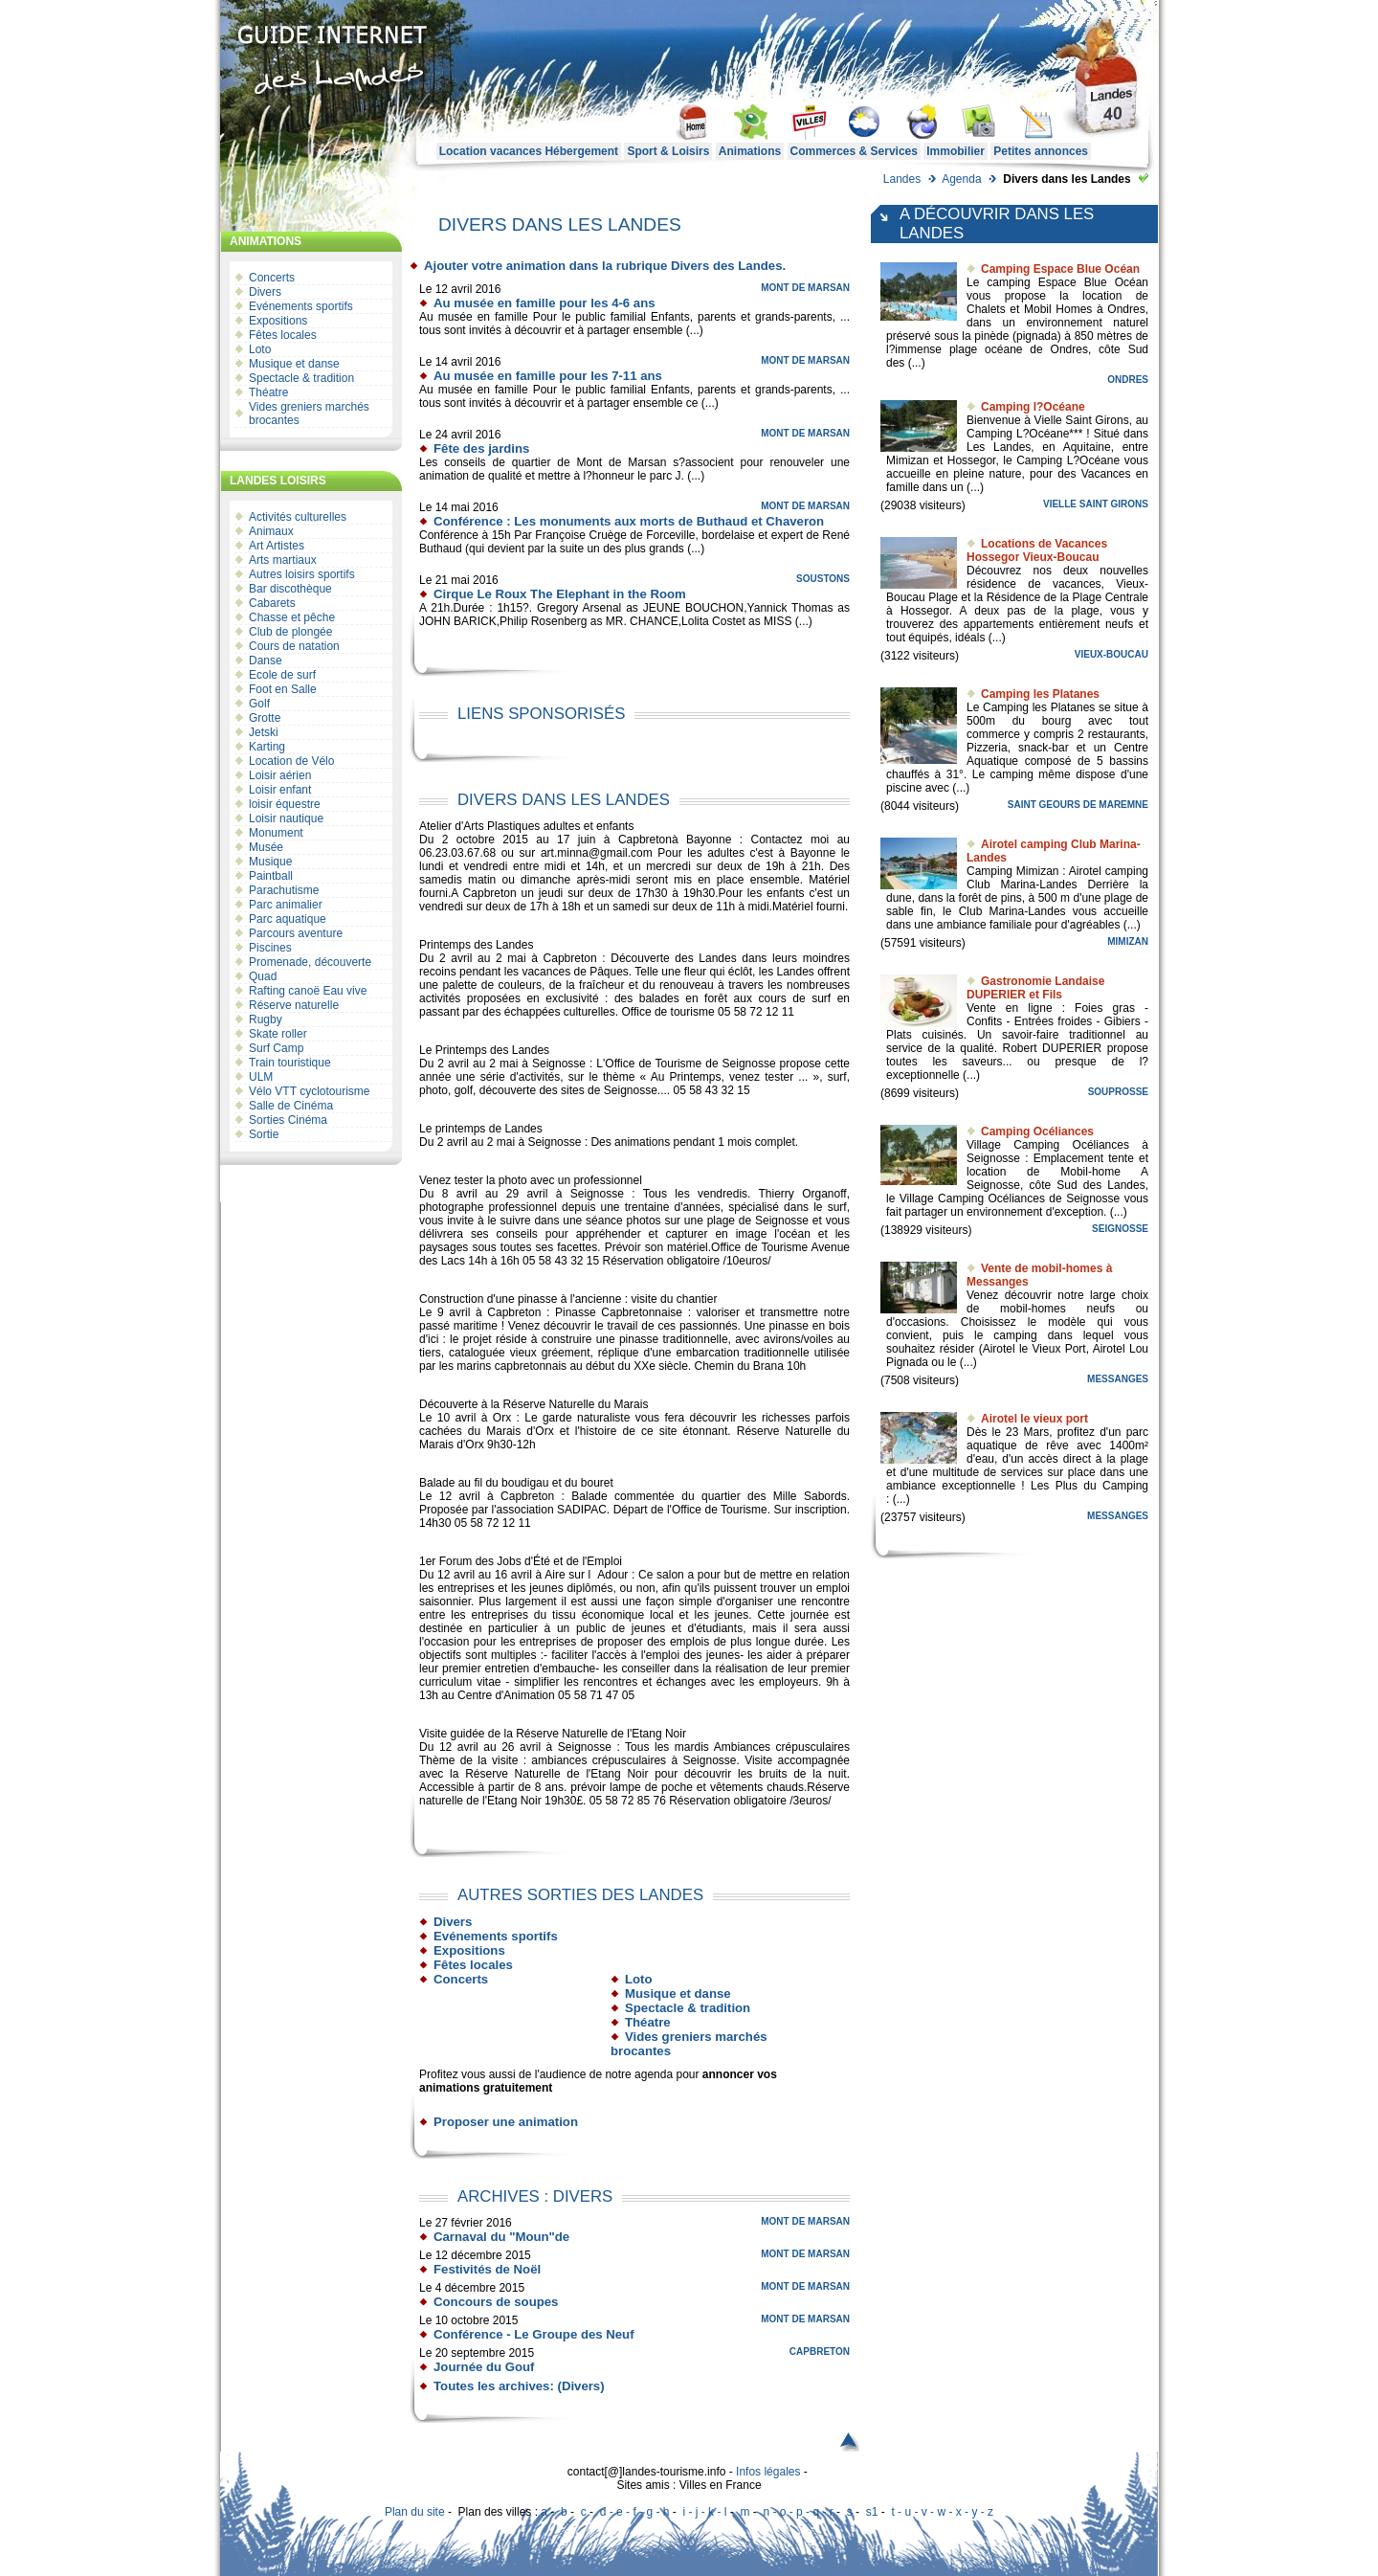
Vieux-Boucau (1111, 654)
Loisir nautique (286, 818)
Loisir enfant (280, 789)
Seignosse (1120, 1228)
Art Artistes (276, 545)
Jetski (263, 732)
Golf (259, 703)
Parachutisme (284, 890)
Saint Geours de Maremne (1078, 804)
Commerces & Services (854, 151)
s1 (872, 2512)
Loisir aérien (280, 775)
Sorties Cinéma (288, 1120)
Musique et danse (294, 363)
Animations (750, 151)
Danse (265, 660)
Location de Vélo (291, 761)
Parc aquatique (287, 919)
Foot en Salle (283, 689)
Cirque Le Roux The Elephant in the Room (559, 594)
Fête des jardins (481, 448)
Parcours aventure (296, 933)
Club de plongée (290, 631)
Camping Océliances (1037, 1131)
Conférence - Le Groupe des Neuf (533, 2334)
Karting (267, 746)
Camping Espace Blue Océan (1060, 269)
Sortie (263, 1134)
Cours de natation (294, 646)
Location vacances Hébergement (528, 151)
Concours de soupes (495, 2302)
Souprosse (1118, 1091)
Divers (265, 292)
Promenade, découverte (310, 962)
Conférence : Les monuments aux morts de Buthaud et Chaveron (628, 521)
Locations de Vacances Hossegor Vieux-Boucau (1037, 550)
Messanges (1117, 1379)
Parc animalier (285, 904)
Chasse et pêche (292, 617)
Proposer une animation (505, 2122)
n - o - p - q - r (798, 2512)
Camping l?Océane (1033, 407)
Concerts (272, 277)
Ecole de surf (282, 675)
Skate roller (278, 1034)
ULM (261, 1077)
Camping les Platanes (1040, 694)
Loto (260, 349)
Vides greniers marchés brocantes (309, 413)
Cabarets (272, 603)
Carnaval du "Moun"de (501, 2236)
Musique (270, 861)
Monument (276, 833)
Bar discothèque (290, 588)
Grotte (264, 718)
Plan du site (415, 2512)
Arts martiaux (283, 560)
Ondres (1127, 379)
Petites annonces (1040, 151)
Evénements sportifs (301, 306)
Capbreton (819, 2351)
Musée (266, 847)
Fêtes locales (283, 335)
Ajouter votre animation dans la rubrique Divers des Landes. (605, 265)
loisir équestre (285, 804)
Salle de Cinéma (291, 1105)
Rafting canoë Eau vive (308, 990)
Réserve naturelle (294, 1005)
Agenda (961, 179)
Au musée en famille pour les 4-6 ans (544, 303)
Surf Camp (276, 1048)
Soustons (823, 578)
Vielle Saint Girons (1095, 504)
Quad (263, 976)
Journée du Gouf (484, 2367)
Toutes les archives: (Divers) (519, 2386)
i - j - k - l (704, 2512)
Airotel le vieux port (1034, 1418)
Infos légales (768, 2471)
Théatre (268, 392)
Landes (902, 179)
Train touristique (290, 1062)
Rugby (265, 1019)
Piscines (270, 947)
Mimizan (1127, 941)
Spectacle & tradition (301, 378)
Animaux (271, 531)
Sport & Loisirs (668, 151)
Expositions (278, 320)
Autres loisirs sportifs (302, 574)
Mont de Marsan (805, 287)
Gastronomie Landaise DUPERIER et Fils (1035, 987)
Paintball (271, 876)
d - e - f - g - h (635, 2512)
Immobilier (955, 151)
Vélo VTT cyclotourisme (309, 1091)
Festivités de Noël (487, 2269)
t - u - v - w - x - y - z (942, 2512)
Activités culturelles (297, 517)
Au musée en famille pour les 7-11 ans (547, 376)
